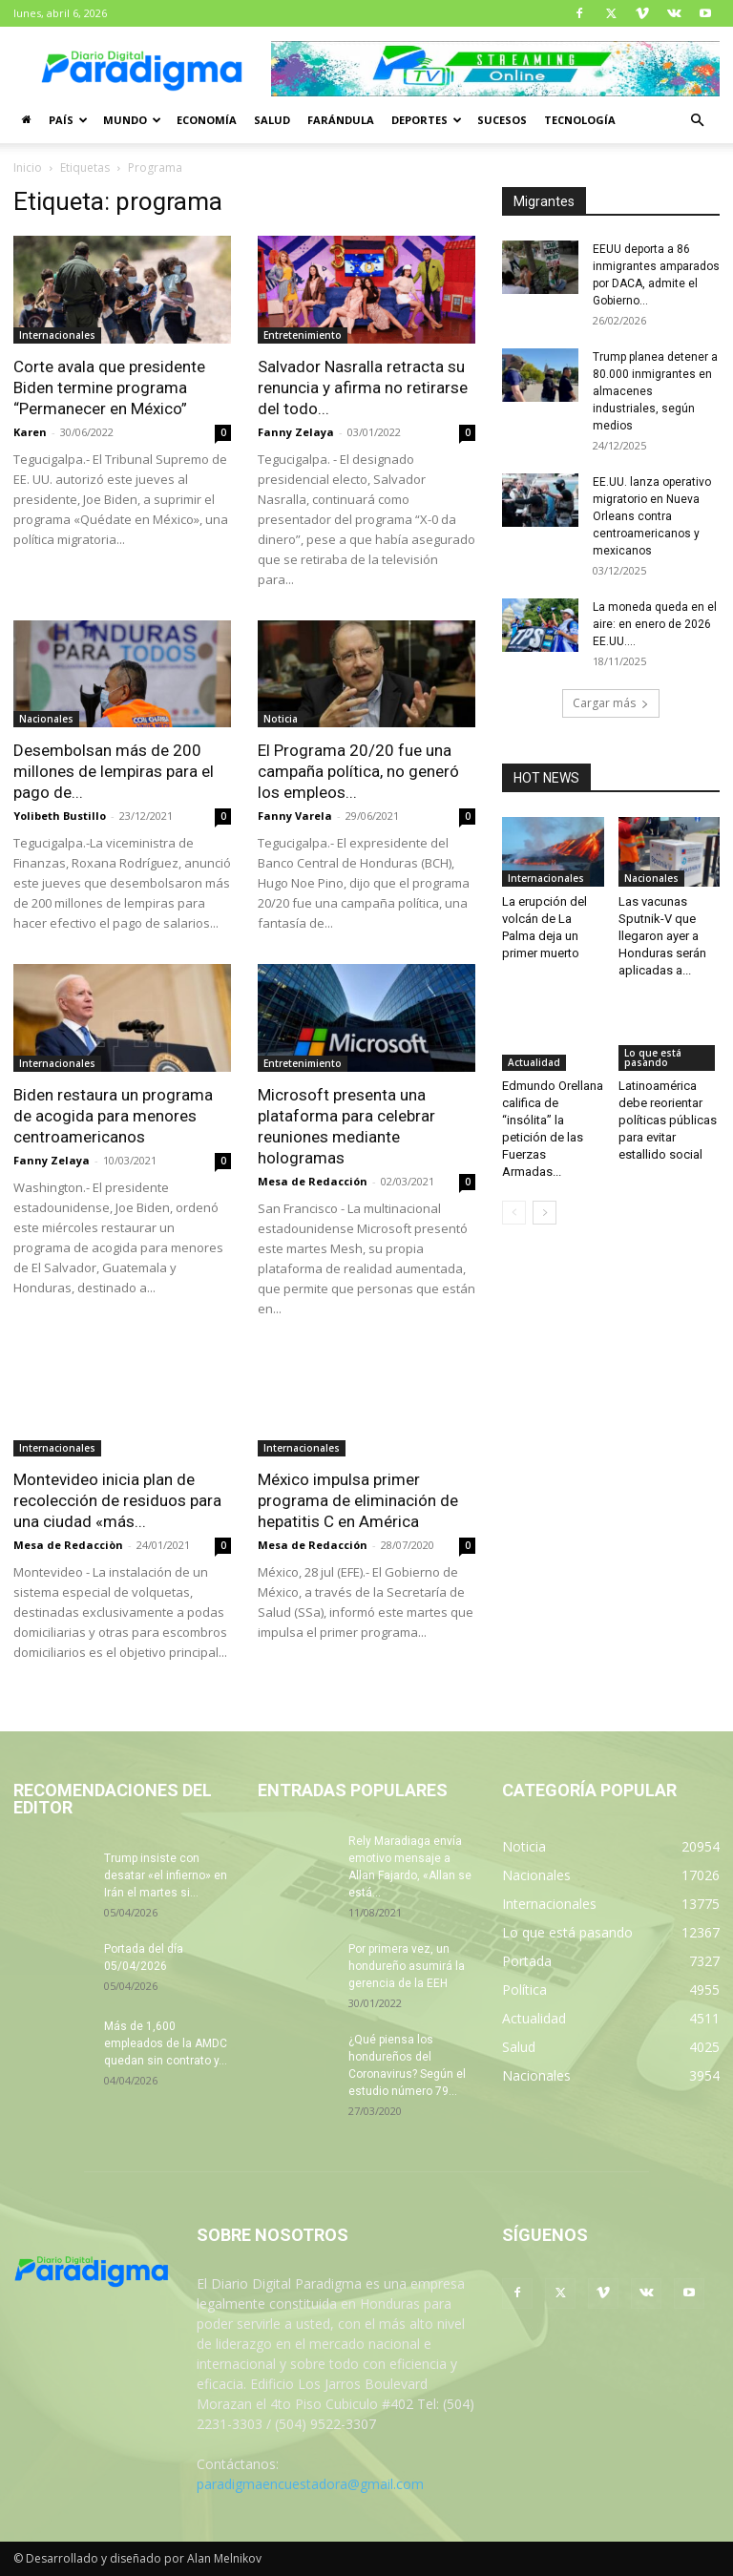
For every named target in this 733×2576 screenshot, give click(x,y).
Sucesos (502, 120)
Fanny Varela (295, 815)
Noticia (280, 718)
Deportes (426, 120)
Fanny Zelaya (296, 432)
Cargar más (611, 703)
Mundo (132, 120)
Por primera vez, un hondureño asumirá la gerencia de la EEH (406, 1966)
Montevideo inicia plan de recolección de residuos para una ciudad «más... (117, 1500)
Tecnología (580, 120)
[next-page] (544, 1213)
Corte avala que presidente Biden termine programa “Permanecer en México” (109, 387)
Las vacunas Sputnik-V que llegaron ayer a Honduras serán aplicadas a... (662, 935)
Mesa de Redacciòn (68, 1545)
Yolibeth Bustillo (59, 815)
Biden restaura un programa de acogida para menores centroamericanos (113, 1115)
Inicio (27, 167)
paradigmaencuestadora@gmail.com (310, 2484)
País (68, 120)
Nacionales (46, 718)
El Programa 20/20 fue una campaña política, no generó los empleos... (358, 771)
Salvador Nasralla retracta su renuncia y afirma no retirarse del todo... (363, 387)
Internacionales (57, 335)
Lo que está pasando (652, 1057)
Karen (30, 432)
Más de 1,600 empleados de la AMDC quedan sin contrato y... (165, 2043)
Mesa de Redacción (312, 1181)
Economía (207, 120)
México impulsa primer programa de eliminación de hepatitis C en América (358, 1500)
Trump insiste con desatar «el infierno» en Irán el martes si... (165, 1875)
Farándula (340, 120)
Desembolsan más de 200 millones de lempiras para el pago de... (113, 771)
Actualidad (534, 1062)
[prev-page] (514, 1213)
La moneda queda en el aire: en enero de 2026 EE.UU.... (655, 624)
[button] (697, 121)
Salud (272, 120)
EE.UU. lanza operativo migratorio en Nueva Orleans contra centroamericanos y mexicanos (652, 516)
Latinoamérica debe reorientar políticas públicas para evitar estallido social (667, 1120)
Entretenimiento (302, 335)
